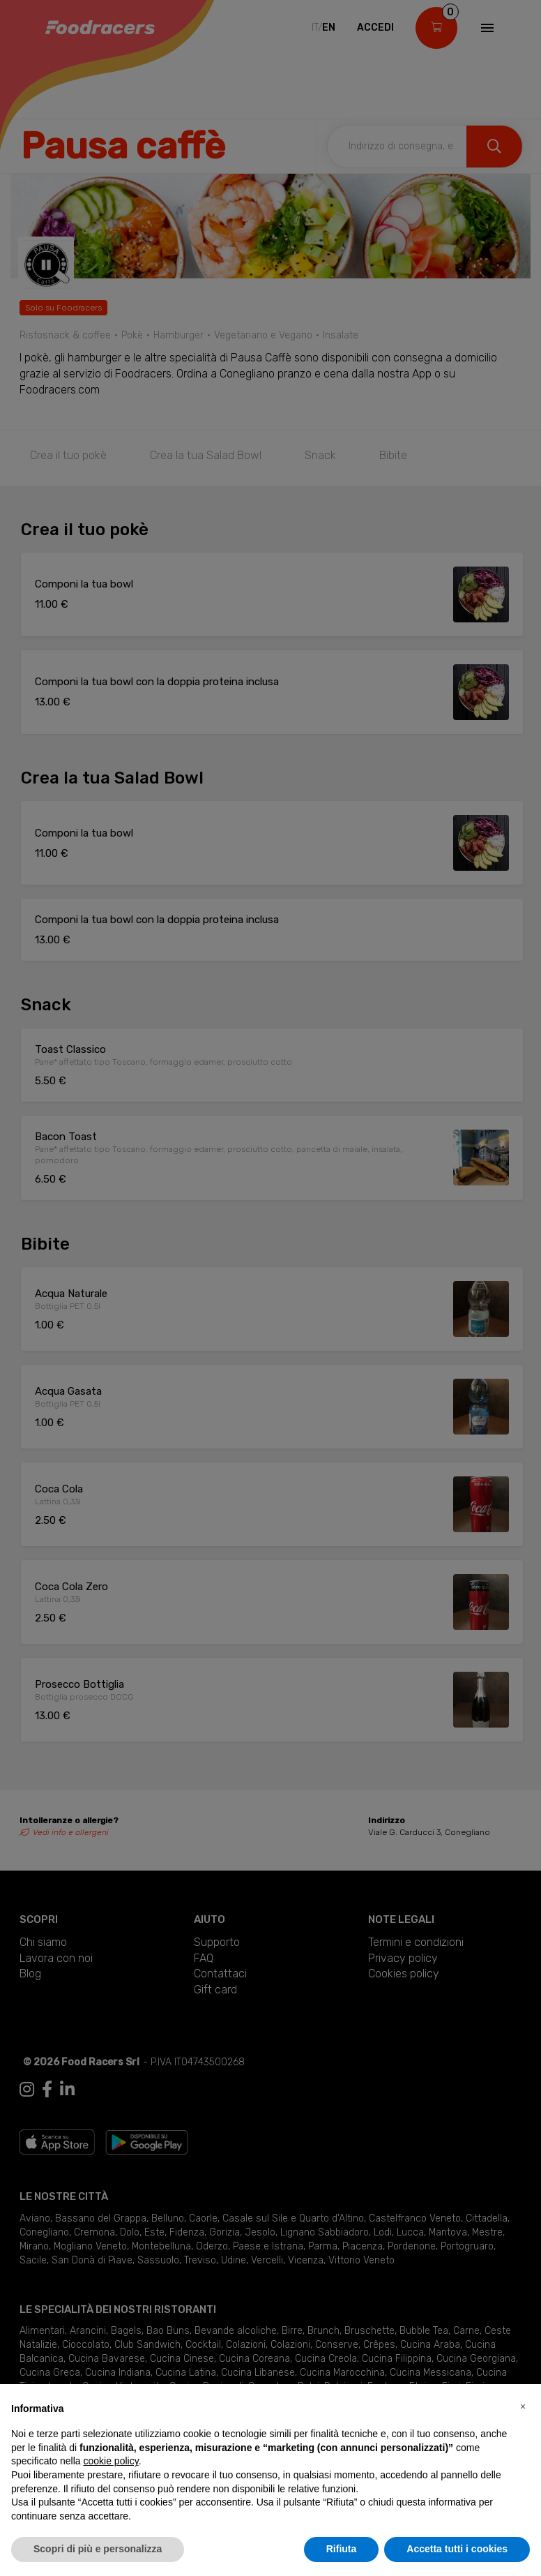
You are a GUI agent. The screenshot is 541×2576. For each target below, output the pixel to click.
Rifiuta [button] (341, 2548)
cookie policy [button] (111, 2460)
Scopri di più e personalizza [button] (97, 2548)
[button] (523, 2406)
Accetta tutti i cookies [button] (457, 2548)
